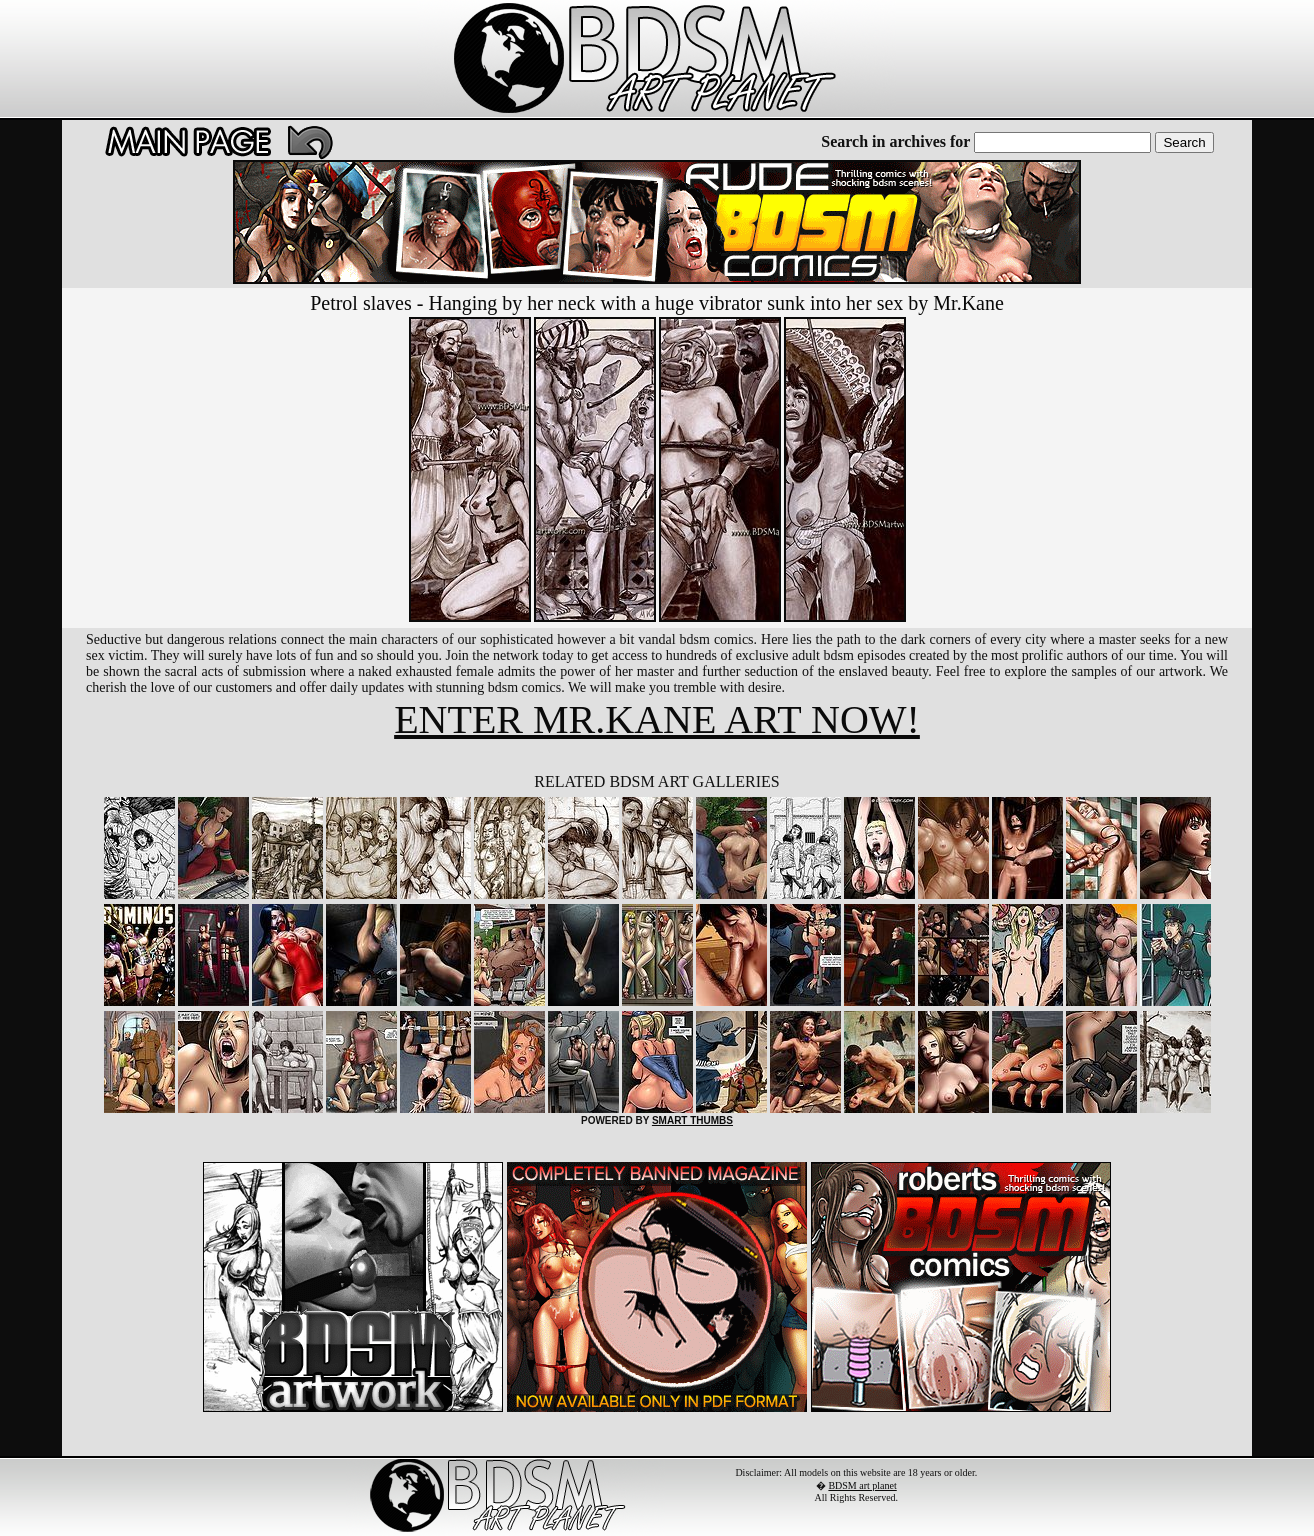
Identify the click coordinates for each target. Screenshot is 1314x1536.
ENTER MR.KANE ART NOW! (657, 719)
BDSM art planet (862, 1485)
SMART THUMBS (692, 1120)
